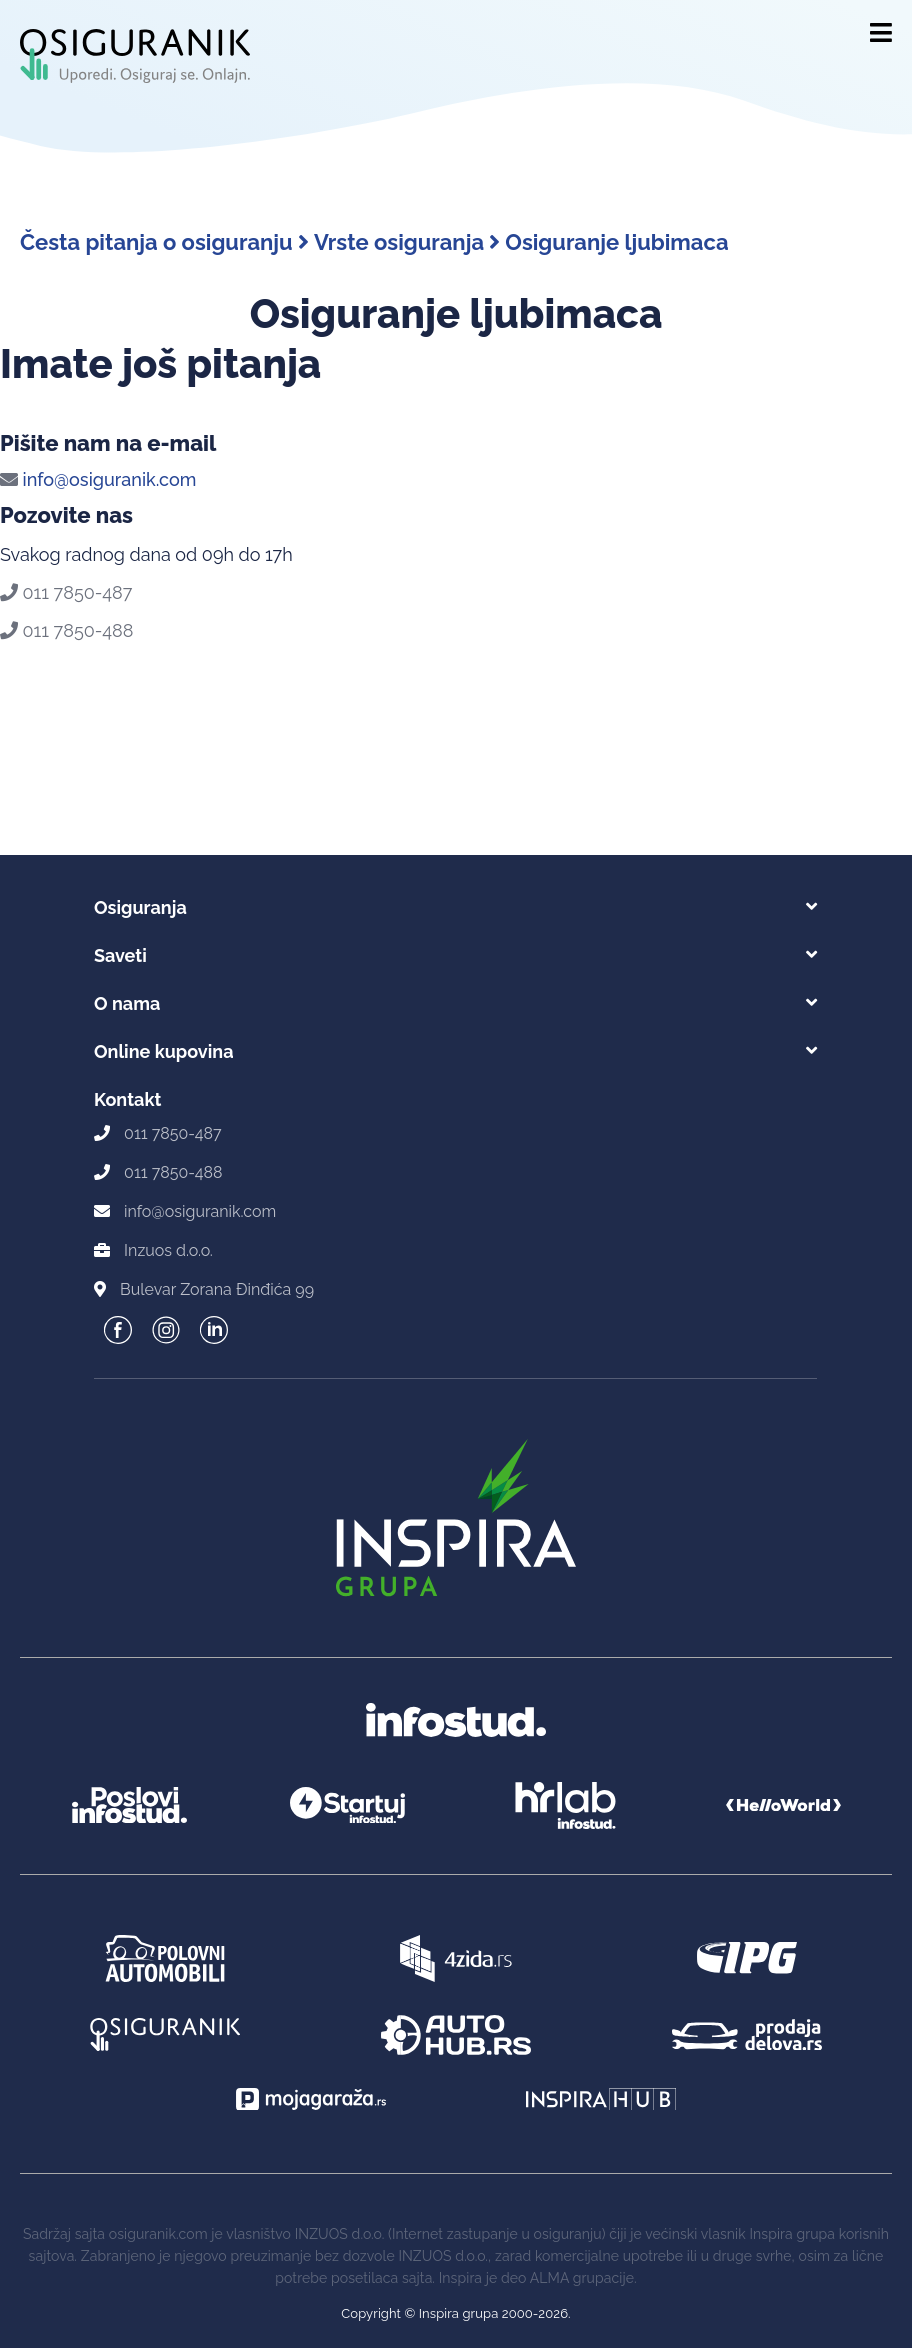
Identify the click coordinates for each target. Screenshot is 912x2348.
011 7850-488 (66, 630)
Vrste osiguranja (407, 242)
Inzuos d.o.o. (168, 1250)
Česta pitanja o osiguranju (164, 242)
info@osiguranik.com (98, 479)
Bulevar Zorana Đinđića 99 (217, 1289)
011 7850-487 (66, 592)
